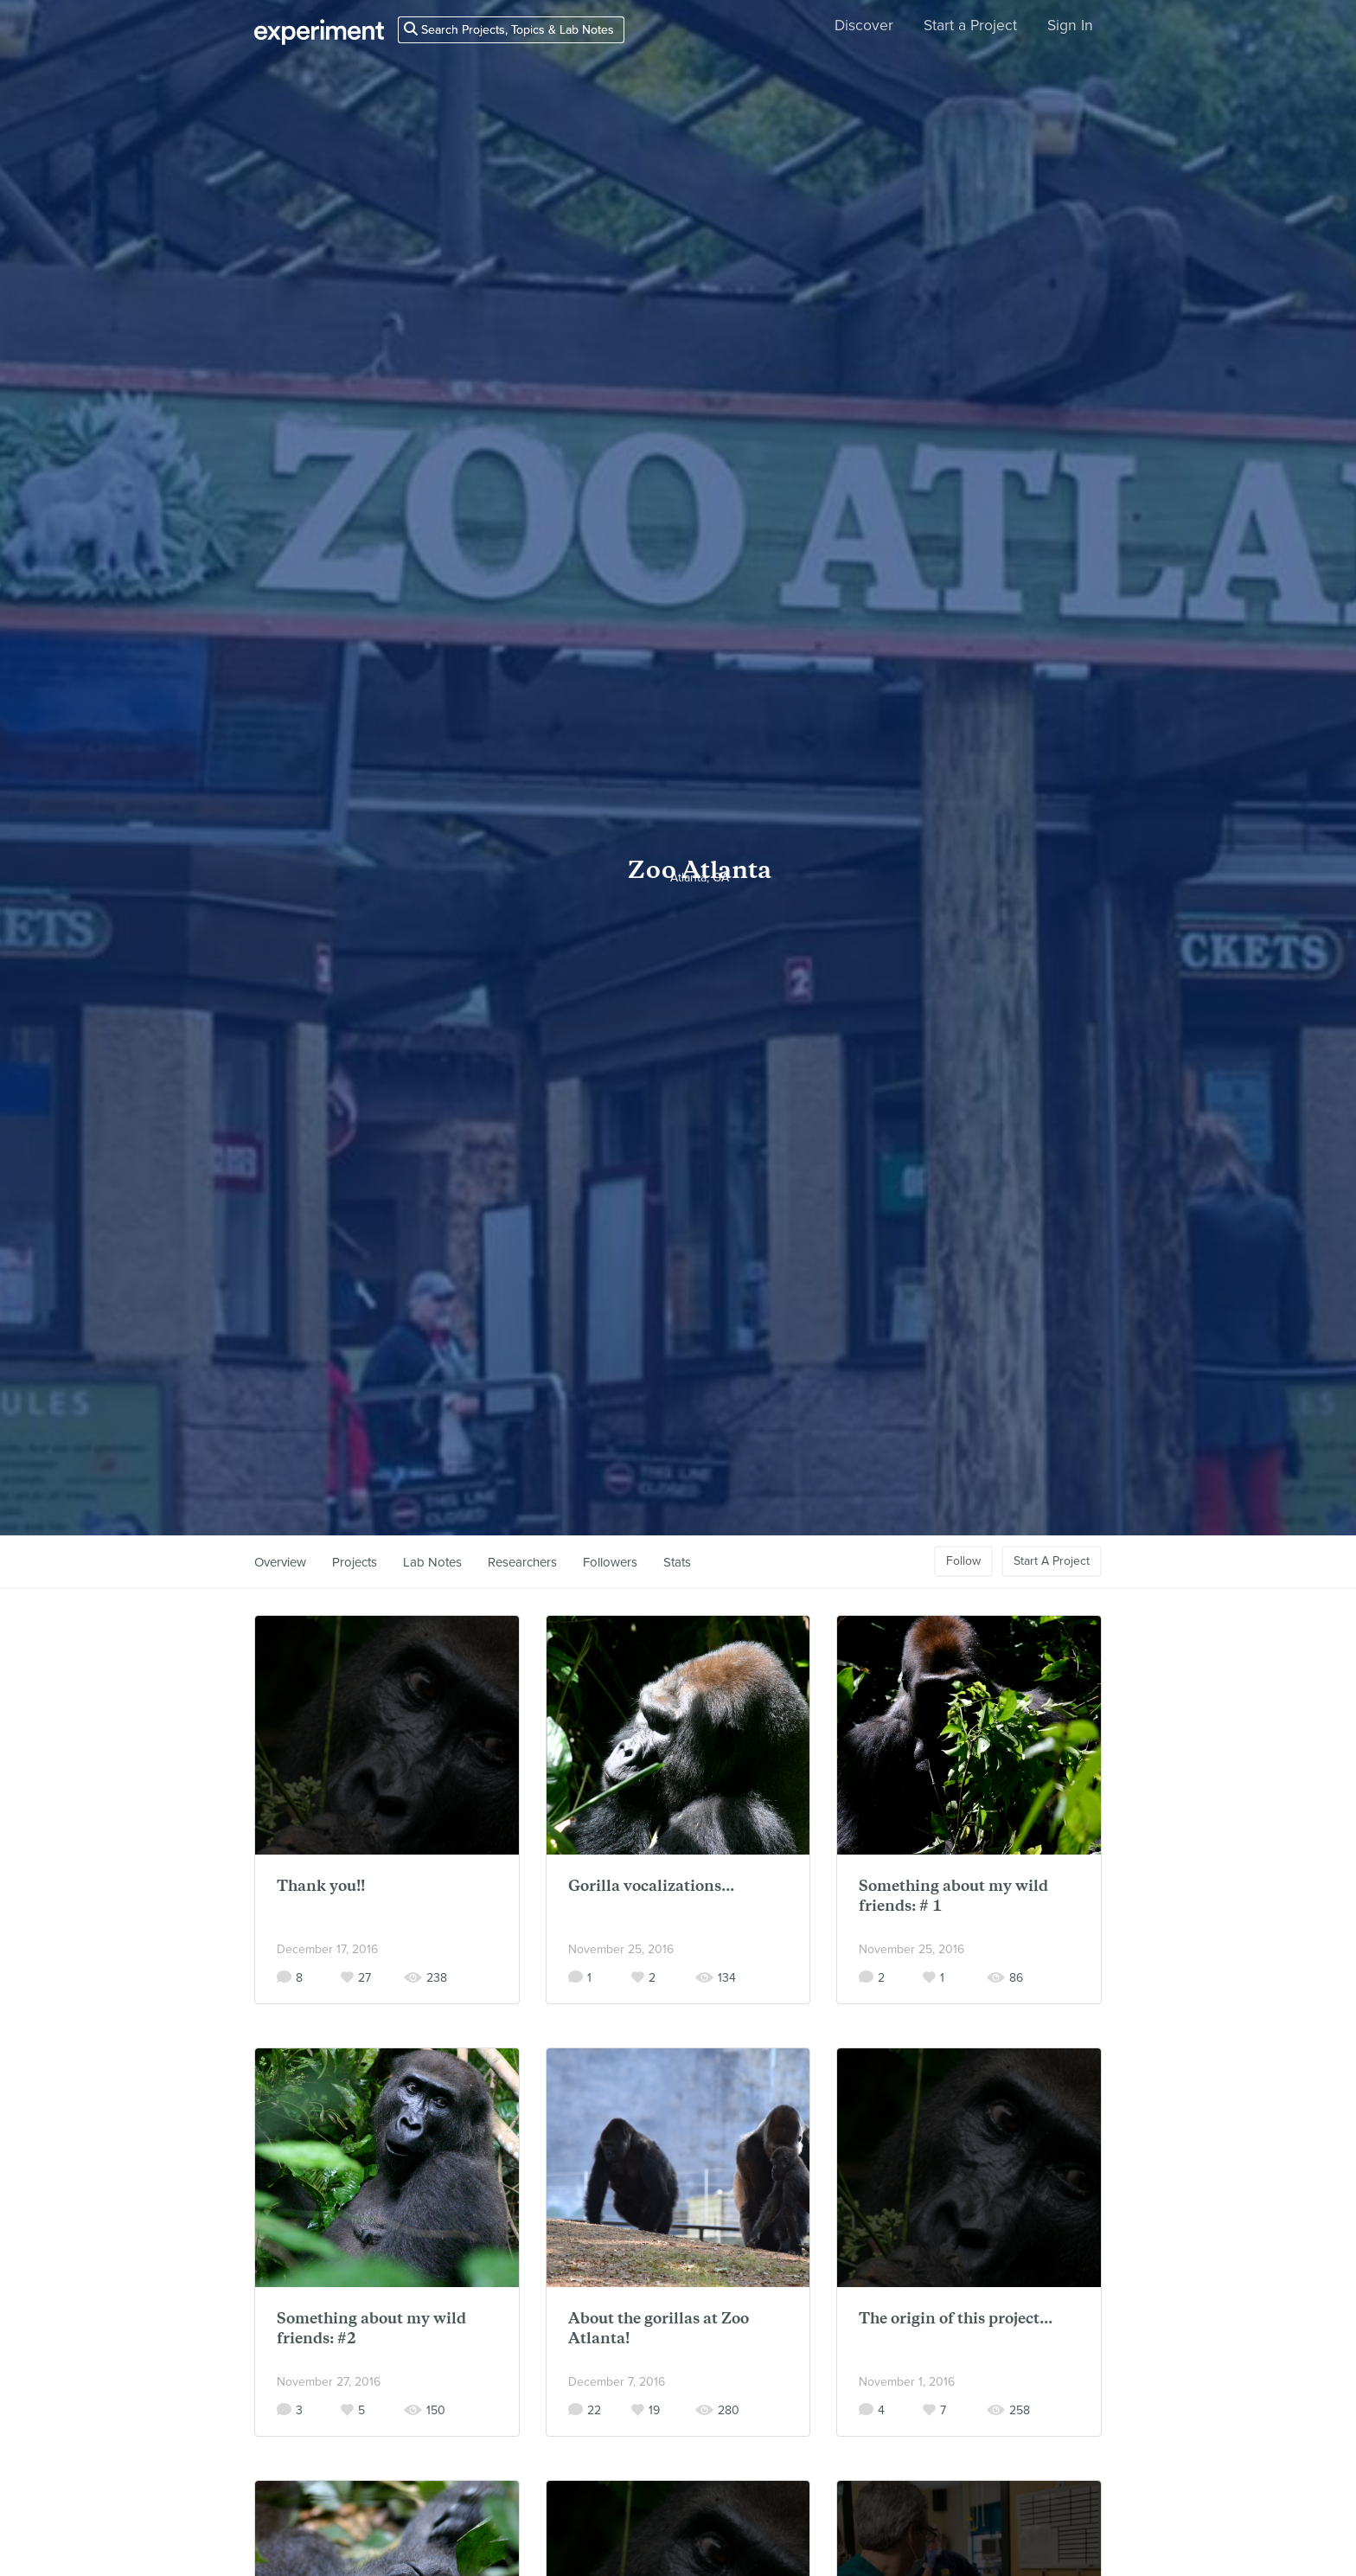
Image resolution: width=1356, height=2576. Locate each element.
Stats (677, 1562)
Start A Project (1052, 1561)
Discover (864, 25)
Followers (610, 1562)
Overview (280, 1562)
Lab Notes (432, 1562)
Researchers (522, 1562)
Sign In (1070, 25)
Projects (354, 1562)
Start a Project (970, 25)
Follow (963, 1561)
